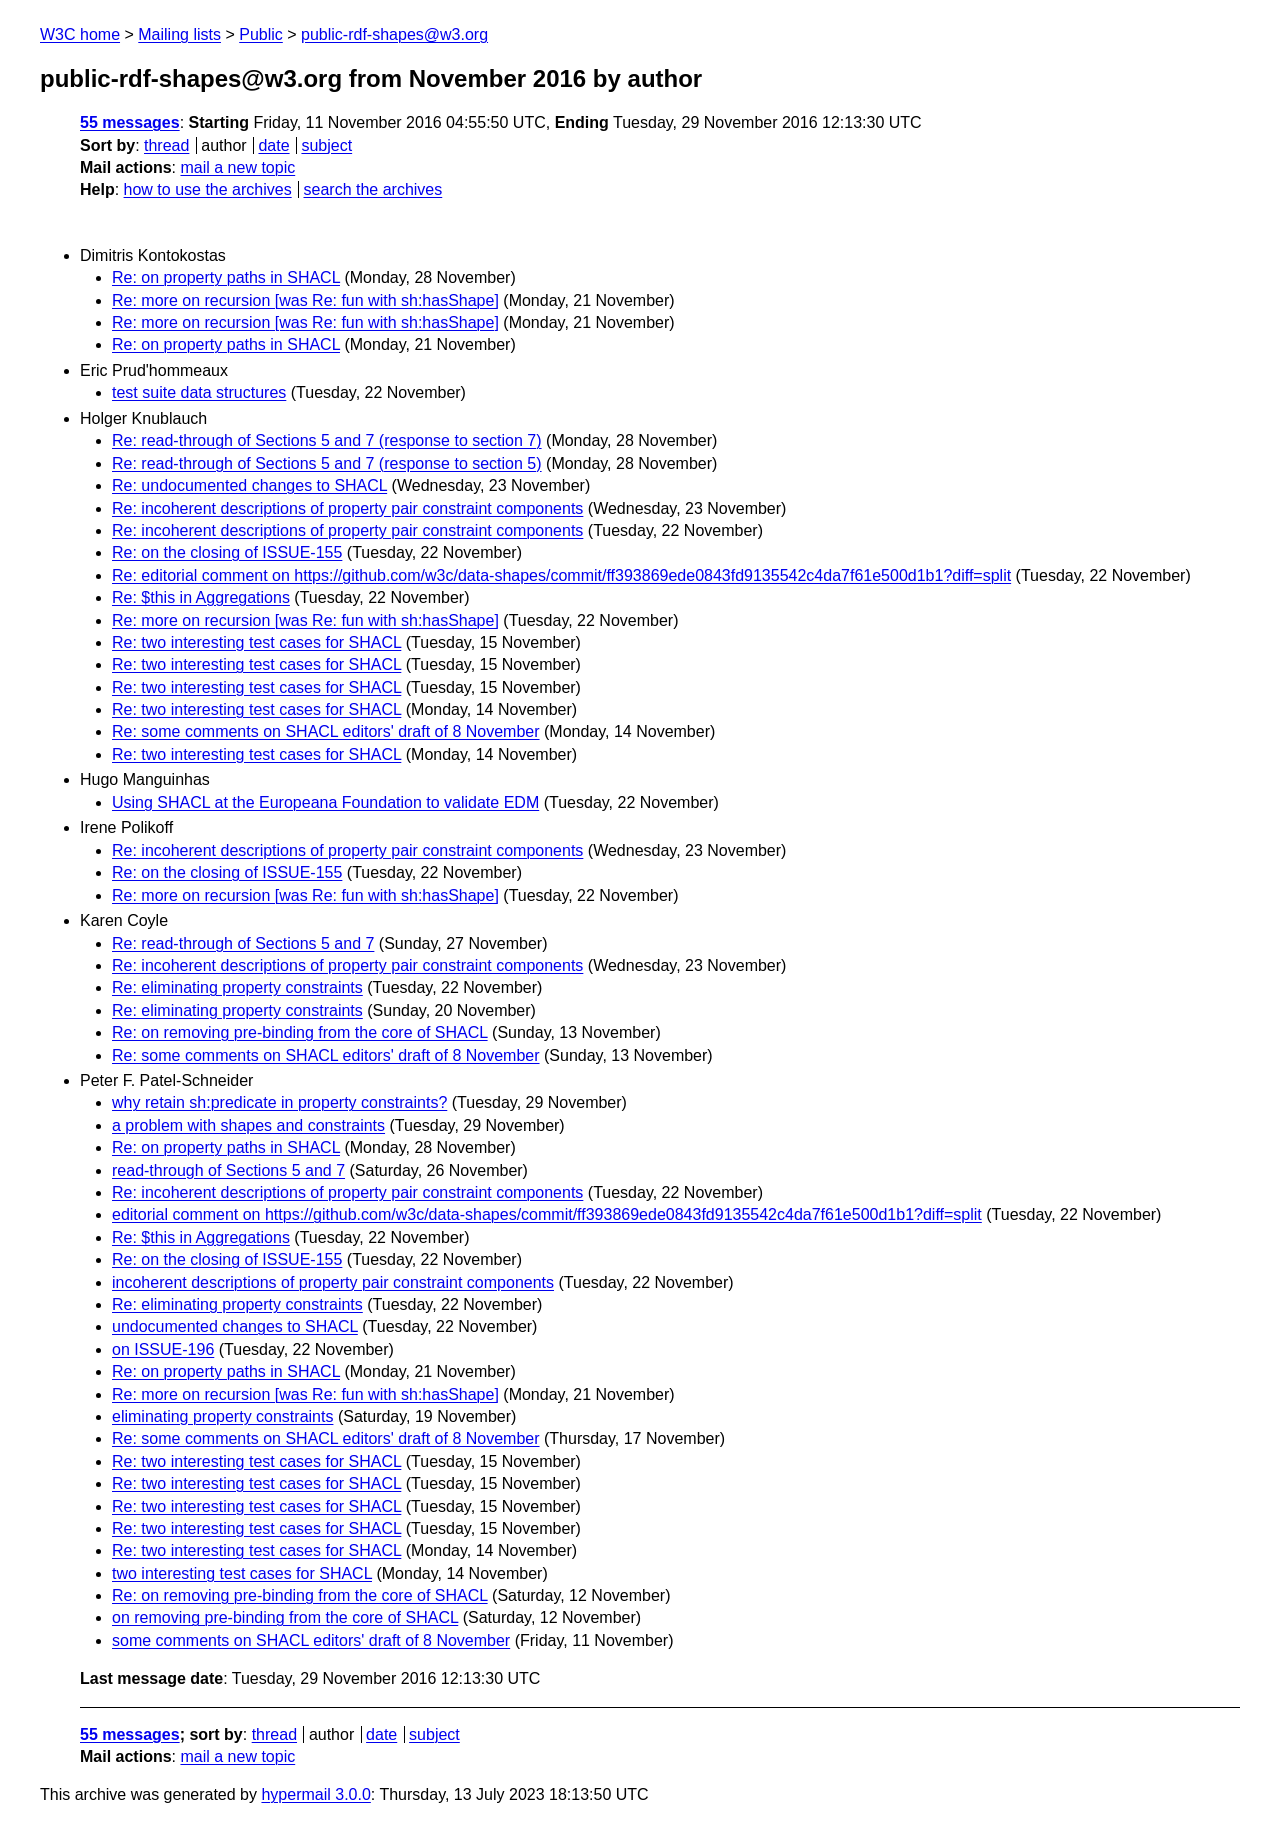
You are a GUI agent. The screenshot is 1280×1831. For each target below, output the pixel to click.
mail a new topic (237, 167)
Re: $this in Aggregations (201, 597)
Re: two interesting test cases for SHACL (256, 642)
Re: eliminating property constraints (237, 987)
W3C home (80, 34)
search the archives (373, 189)
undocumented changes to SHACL (235, 1326)
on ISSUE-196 (163, 1349)
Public (261, 34)
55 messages (130, 122)
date (273, 145)
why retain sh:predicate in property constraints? (279, 1102)
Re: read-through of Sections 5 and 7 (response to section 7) (327, 440)
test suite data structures (199, 392)
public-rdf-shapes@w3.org (394, 34)
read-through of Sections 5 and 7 (228, 1170)
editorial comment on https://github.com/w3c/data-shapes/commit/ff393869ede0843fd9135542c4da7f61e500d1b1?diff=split (547, 1214)
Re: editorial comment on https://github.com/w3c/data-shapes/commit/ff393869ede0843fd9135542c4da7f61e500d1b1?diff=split (561, 575)
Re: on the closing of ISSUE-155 (227, 552)
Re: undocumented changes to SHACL (249, 485)
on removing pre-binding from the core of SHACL (285, 1617)
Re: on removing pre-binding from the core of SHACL (300, 1032)
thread (166, 145)
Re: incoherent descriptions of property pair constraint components (347, 508)
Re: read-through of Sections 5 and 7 (243, 943)
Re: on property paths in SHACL (226, 277)
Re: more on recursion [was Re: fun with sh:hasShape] (305, 300)
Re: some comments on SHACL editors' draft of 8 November (326, 731)
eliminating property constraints (222, 1416)
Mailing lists (179, 34)
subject (326, 145)
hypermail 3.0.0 (315, 1794)
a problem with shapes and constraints (248, 1125)
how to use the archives (208, 189)
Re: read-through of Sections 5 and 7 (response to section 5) (327, 463)
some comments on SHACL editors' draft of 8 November (311, 1640)
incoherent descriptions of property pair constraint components (333, 1282)
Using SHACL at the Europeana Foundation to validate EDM (325, 802)
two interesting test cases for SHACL (242, 1573)
